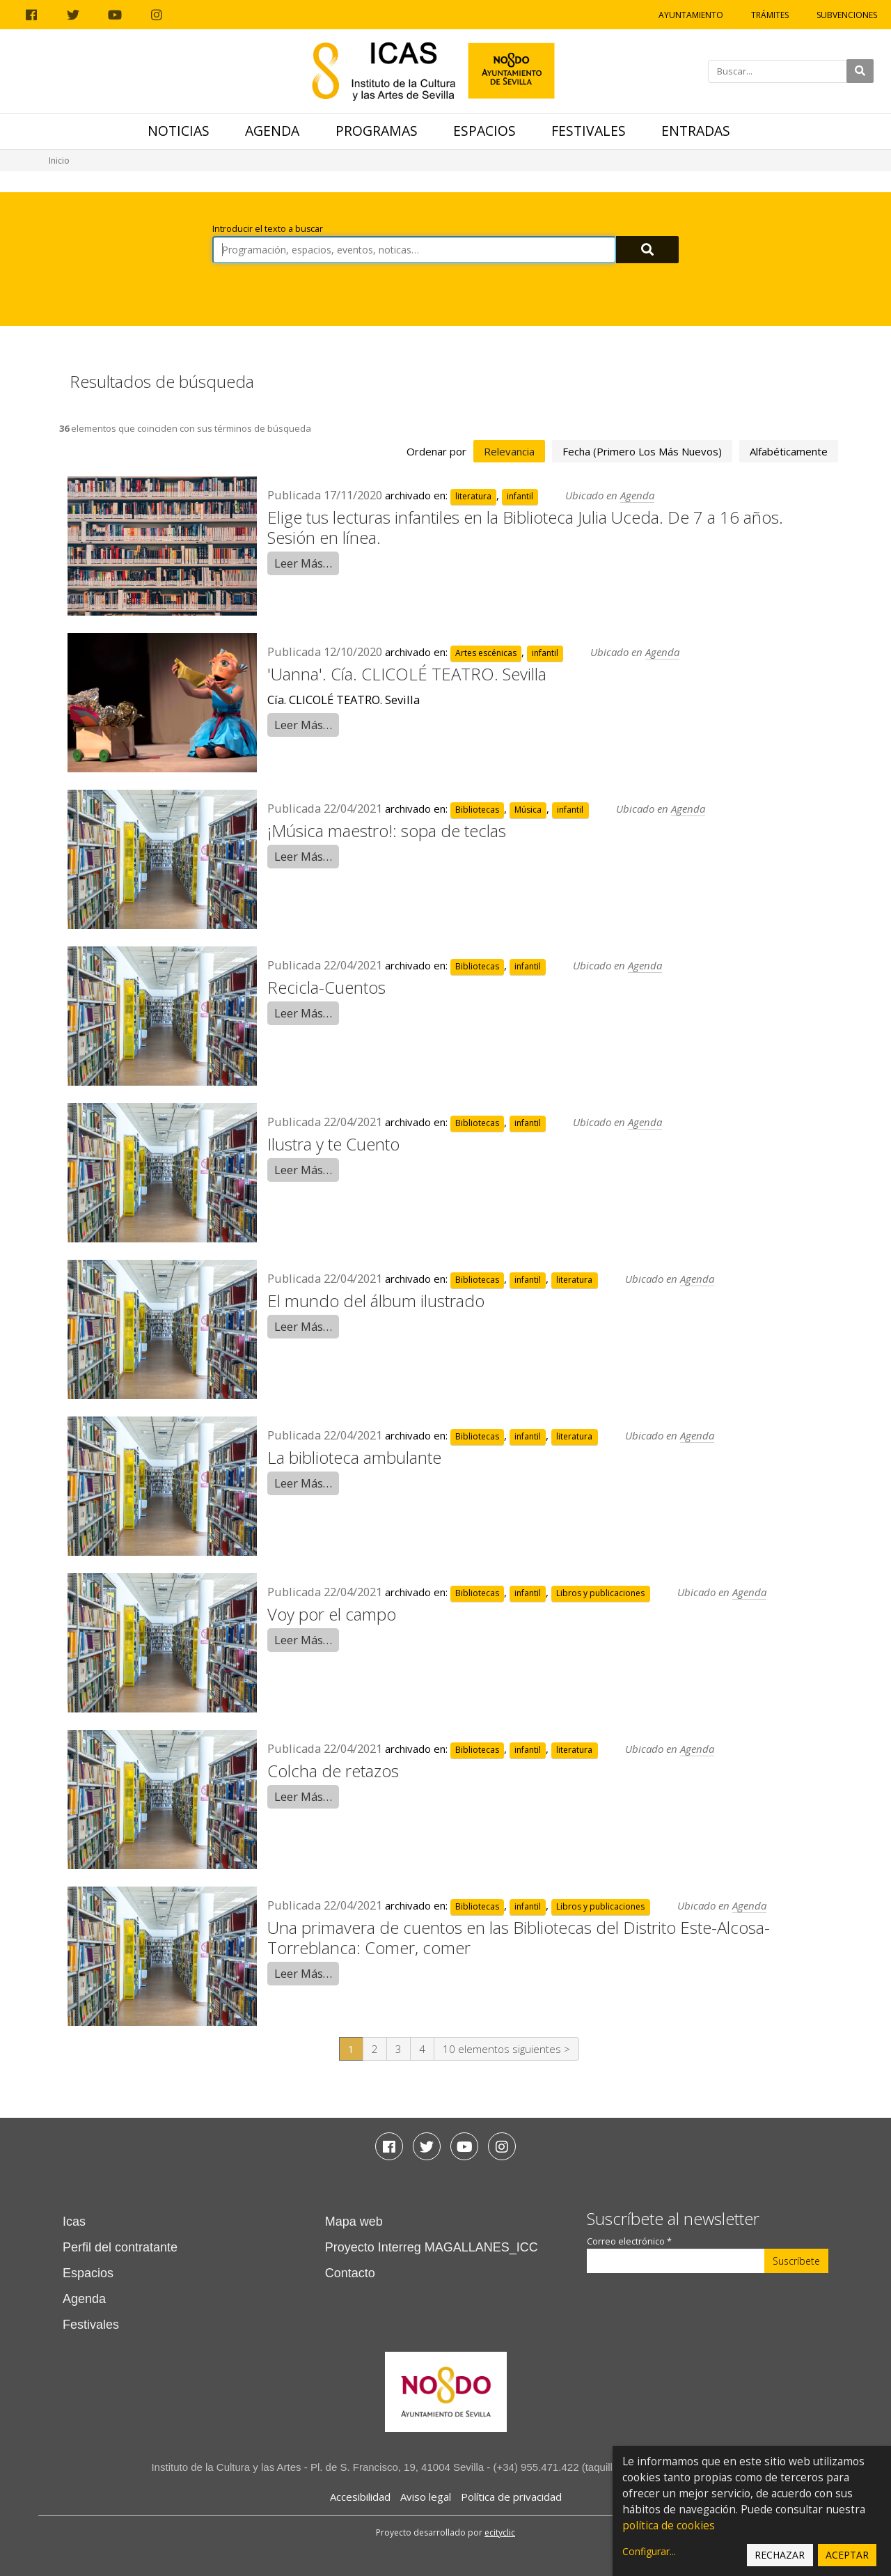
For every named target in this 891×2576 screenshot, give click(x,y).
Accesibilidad (360, 2497)
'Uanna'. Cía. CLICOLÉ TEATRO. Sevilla (406, 673)
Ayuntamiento (691, 15)
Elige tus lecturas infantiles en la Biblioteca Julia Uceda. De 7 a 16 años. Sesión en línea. (525, 527)
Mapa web (354, 2221)
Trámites (770, 15)
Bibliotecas (477, 809)
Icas (74, 2221)
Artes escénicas (486, 653)
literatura (473, 496)
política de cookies (668, 2525)
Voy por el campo (331, 1613)
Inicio (59, 160)
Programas (377, 130)
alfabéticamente (789, 451)
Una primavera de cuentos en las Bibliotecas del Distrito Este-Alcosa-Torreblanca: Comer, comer (518, 1937)
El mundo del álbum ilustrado (375, 1300)
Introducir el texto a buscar (267, 229)
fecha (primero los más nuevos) (642, 451)
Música (528, 809)
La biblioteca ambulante (354, 1457)
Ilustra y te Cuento (333, 1143)
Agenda (272, 130)
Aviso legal (425, 2497)
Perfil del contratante (120, 2247)
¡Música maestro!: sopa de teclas (386, 830)
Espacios (484, 130)
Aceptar (847, 2554)
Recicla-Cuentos (326, 987)
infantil (520, 496)
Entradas (695, 130)
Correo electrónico (629, 2241)
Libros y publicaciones (600, 1593)
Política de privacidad (511, 2497)
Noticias (179, 130)
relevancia (509, 451)
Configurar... (649, 2551)
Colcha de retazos (333, 1770)
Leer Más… (303, 563)
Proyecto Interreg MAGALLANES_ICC (431, 2247)
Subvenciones (847, 15)
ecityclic (499, 2532)
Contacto (350, 2273)
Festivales (588, 130)
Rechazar (780, 2554)
